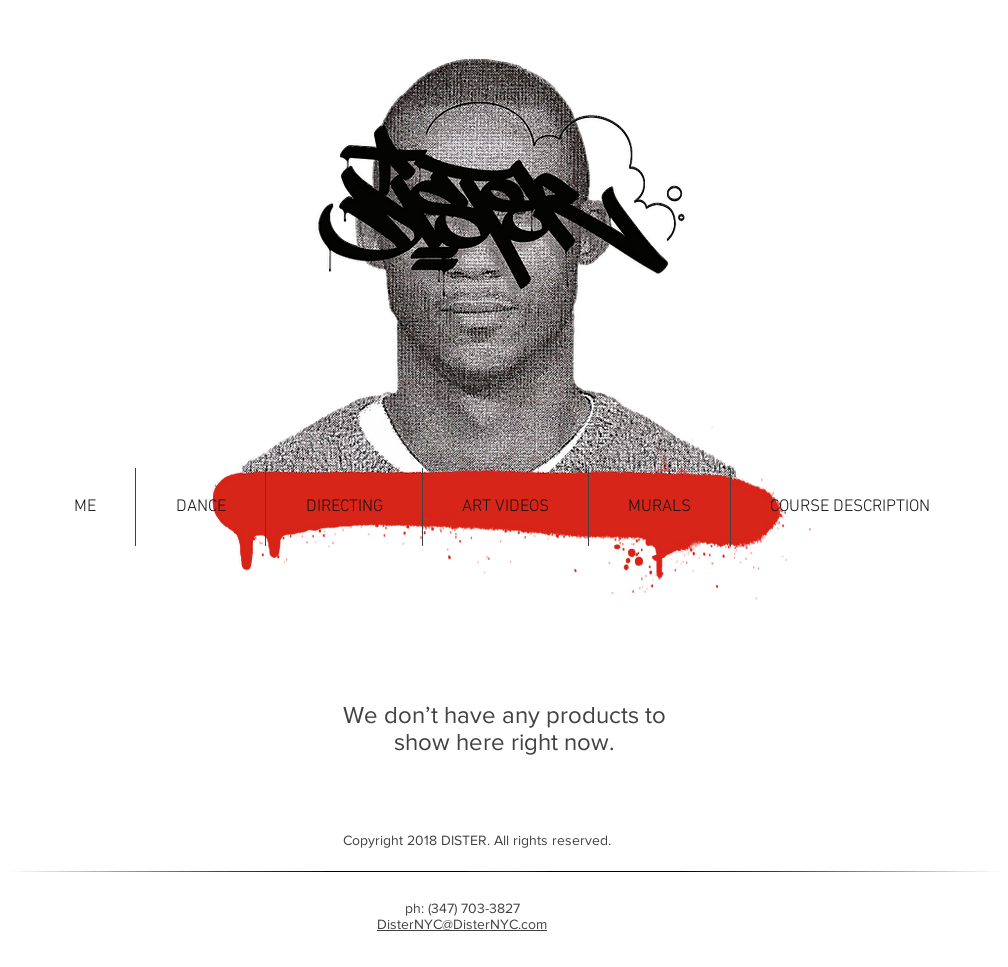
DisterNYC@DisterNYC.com (462, 924)
